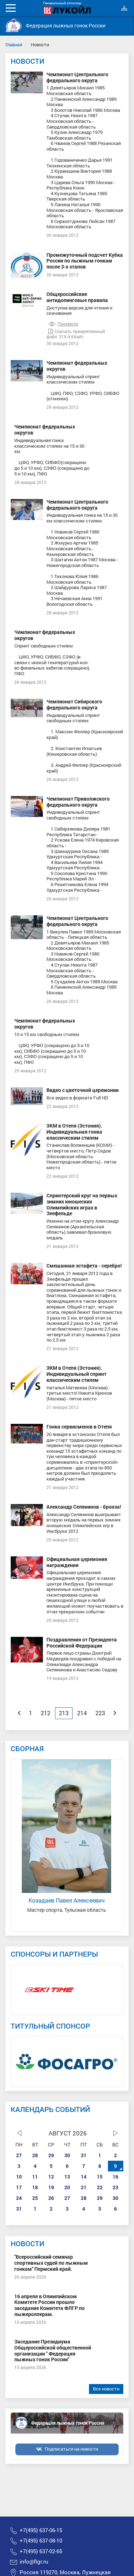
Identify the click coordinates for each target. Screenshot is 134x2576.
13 (67, 2176)
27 (19, 2155)
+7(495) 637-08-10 (41, 2540)
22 (100, 2187)
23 (115, 2187)
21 (83, 2187)
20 (67, 2187)
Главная (13, 44)
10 (19, 2176)
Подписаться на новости (71, 2449)
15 (100, 2176)
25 (35, 2198)
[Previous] (19, 1713)
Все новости (106, 2388)
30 (67, 2155)
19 (51, 2187)
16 (115, 2176)
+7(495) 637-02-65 (41, 2551)
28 (35, 2155)
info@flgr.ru (34, 2561)
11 (35, 2176)
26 (51, 2198)
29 (51, 2155)
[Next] (115, 1713)
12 (51, 2176)
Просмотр (63, 324)
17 (19, 2187)
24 (19, 2198)
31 (83, 2155)
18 (35, 2187)
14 (83, 2176)
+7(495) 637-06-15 (41, 2530)
